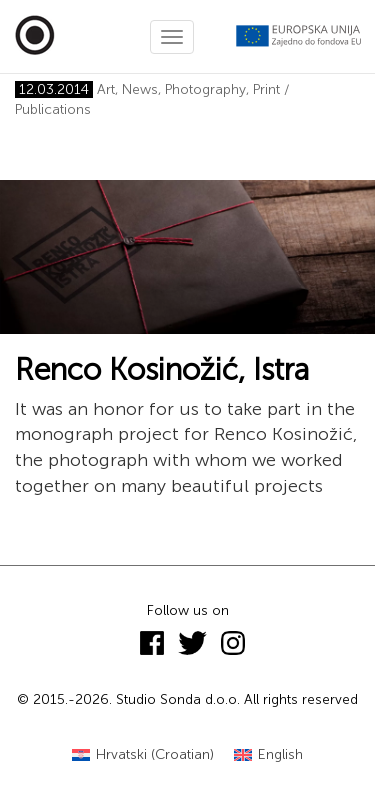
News (140, 89)
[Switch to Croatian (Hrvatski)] (143, 755)
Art (106, 89)
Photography (205, 89)
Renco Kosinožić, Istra (162, 370)
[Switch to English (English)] (268, 755)
